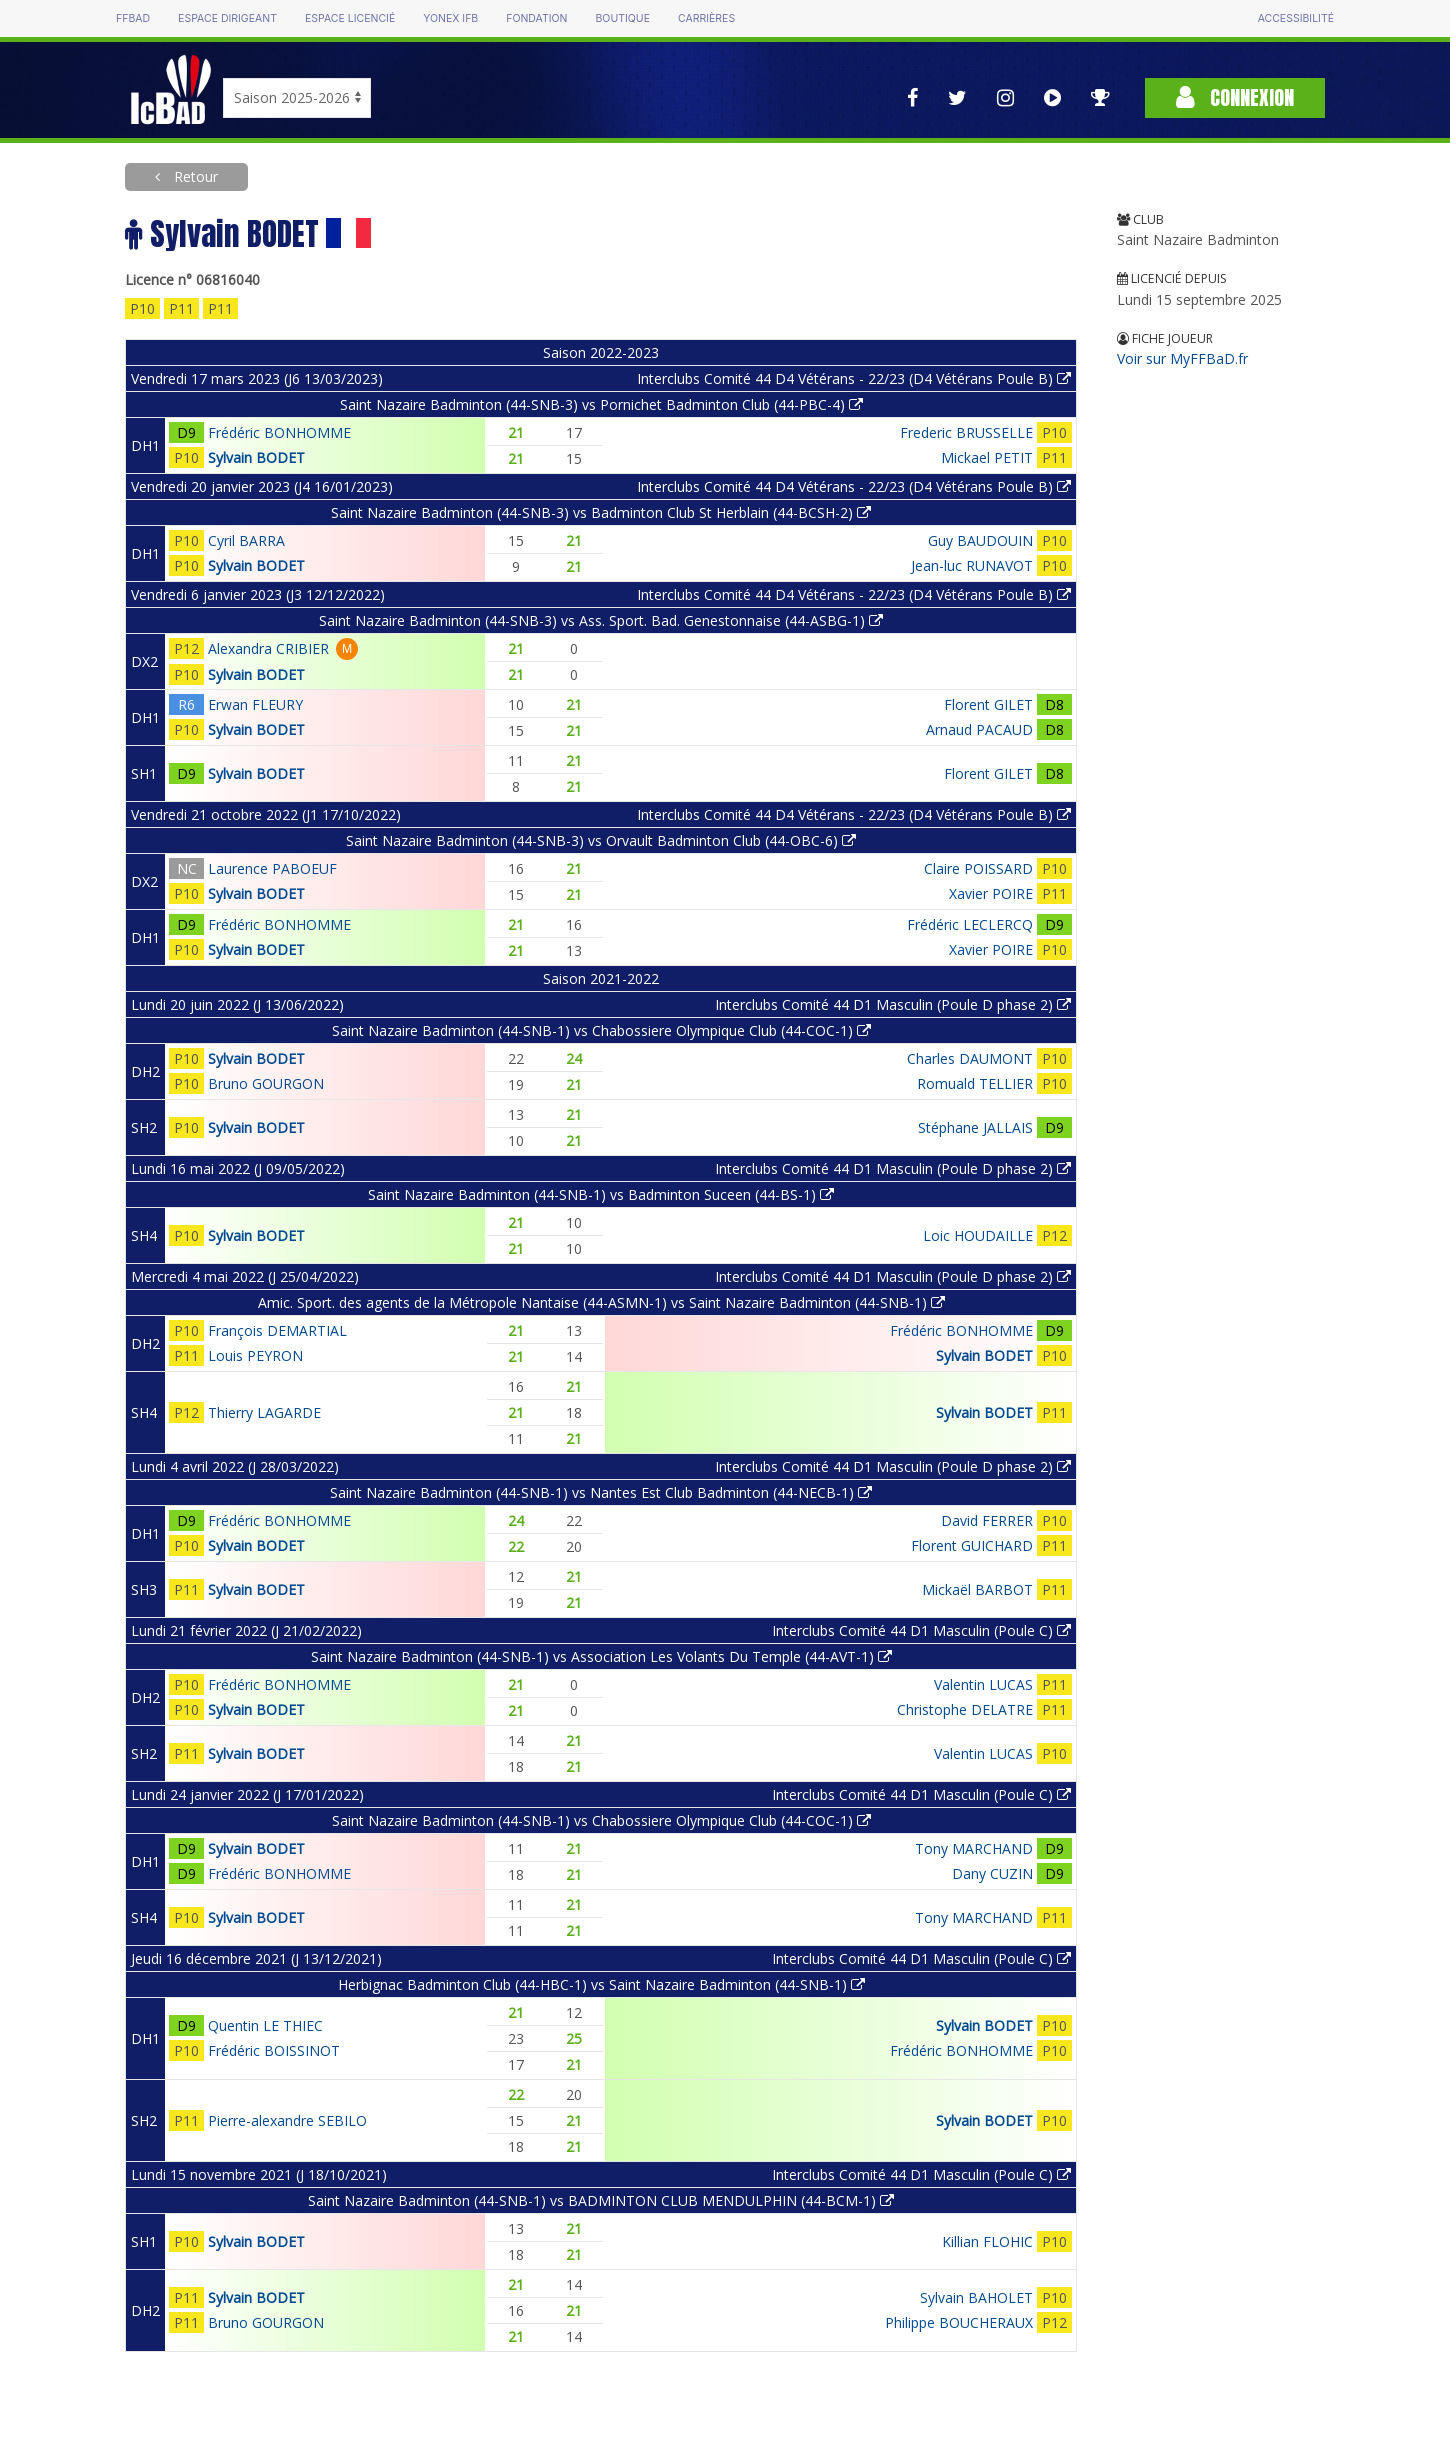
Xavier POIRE (991, 893)
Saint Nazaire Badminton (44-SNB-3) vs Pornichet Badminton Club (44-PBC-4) (601, 404)
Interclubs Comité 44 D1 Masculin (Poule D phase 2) (893, 1004)
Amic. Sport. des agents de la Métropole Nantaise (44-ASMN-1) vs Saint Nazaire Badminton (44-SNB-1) (601, 1302)
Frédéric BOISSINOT (274, 2050)
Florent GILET (988, 704)
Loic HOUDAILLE (978, 1235)
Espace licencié (350, 18)
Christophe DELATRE (965, 1709)
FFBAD (133, 18)
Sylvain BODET (256, 457)
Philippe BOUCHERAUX (959, 2322)
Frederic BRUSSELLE (966, 432)
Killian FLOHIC (987, 2241)
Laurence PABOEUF (272, 868)
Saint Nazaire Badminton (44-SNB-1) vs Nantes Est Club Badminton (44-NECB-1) (601, 1492)
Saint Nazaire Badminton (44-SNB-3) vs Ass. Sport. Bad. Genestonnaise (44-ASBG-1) (601, 620)
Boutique (622, 18)
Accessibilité (1296, 18)
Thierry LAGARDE (264, 1412)
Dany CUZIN (992, 1873)
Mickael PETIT (987, 457)
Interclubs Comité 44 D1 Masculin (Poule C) (921, 1630)
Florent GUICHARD (972, 1545)
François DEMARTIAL (277, 1330)
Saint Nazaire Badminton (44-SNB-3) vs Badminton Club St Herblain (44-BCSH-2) (601, 512)
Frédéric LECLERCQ (970, 924)
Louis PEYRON (255, 1355)
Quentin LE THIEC (265, 2025)
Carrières (706, 18)
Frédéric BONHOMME (279, 432)
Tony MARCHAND (974, 1848)
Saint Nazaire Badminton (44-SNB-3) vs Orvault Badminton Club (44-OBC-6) (601, 840)
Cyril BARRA (246, 540)
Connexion (1235, 97)
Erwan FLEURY (255, 704)
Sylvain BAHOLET (976, 2297)
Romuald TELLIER (975, 1083)
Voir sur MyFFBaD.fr (1182, 358)
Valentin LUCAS (983, 1684)
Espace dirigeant (227, 18)
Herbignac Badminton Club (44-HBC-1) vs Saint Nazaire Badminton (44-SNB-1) (601, 1984)
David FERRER (987, 1520)
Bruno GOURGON (266, 1083)
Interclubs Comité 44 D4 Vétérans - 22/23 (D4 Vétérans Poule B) (854, 378)
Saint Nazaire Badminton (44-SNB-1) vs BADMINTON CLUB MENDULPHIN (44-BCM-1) (601, 2200)
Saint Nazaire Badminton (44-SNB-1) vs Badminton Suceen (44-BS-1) (601, 1194)
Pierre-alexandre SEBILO (287, 2120)
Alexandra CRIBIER (268, 648)
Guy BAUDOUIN (980, 540)
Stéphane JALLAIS (975, 1127)
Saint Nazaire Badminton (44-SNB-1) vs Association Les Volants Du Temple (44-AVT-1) (601, 1656)
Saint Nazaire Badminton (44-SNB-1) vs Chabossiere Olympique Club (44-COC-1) (601, 1030)
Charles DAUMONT (970, 1058)
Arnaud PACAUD (979, 729)
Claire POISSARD (978, 868)
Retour (194, 176)
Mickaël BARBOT (977, 1589)
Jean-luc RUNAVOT (972, 565)
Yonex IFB (450, 18)
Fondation (536, 18)
